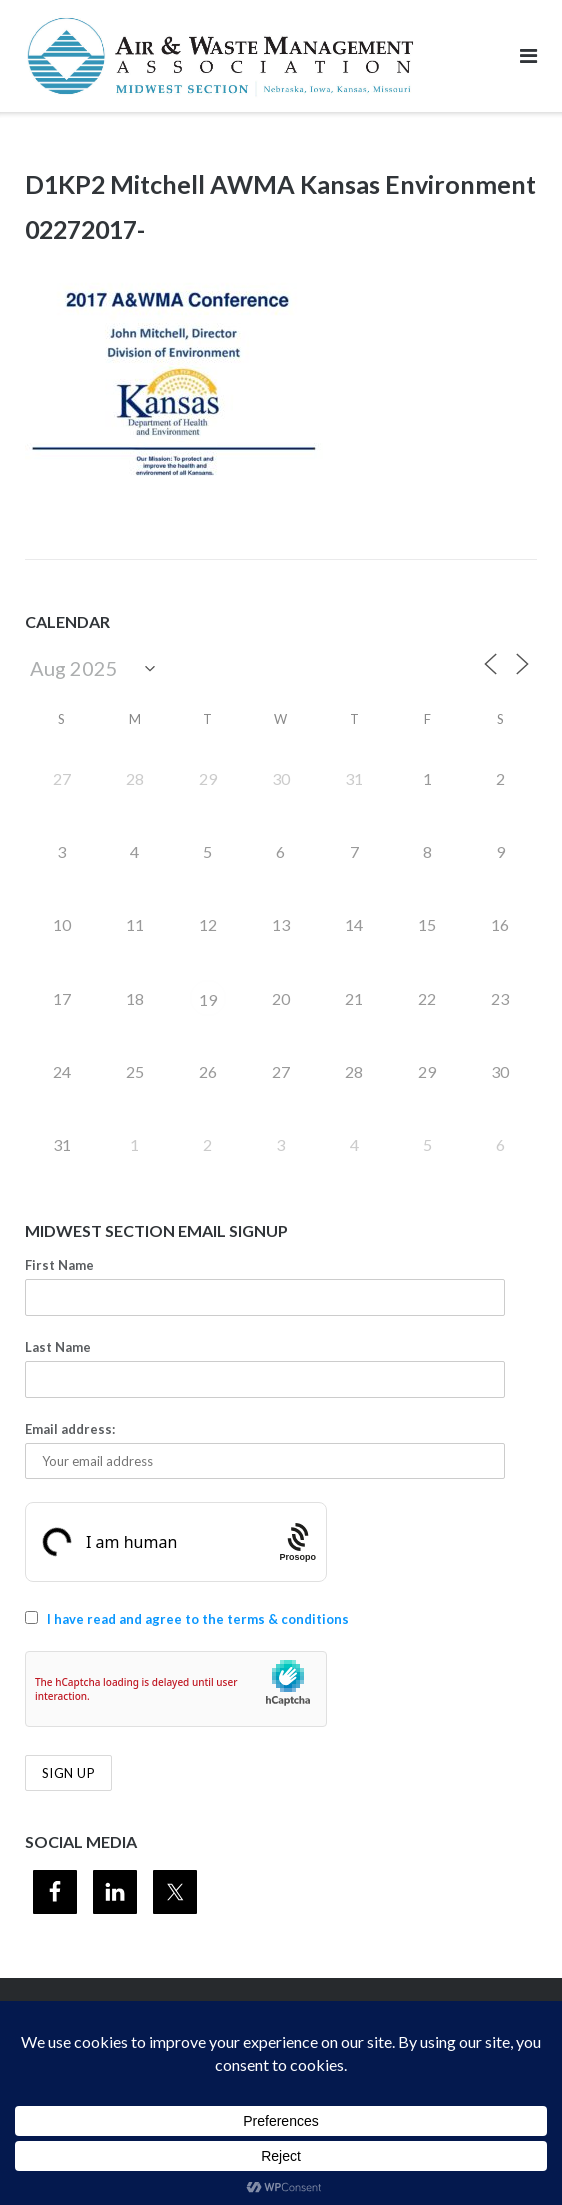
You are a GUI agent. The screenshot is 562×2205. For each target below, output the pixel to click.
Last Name (58, 1347)
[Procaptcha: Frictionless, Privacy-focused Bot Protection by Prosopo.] (297, 1542)
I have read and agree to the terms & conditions (198, 1619)
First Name (59, 1265)
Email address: (70, 1429)
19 (208, 999)
